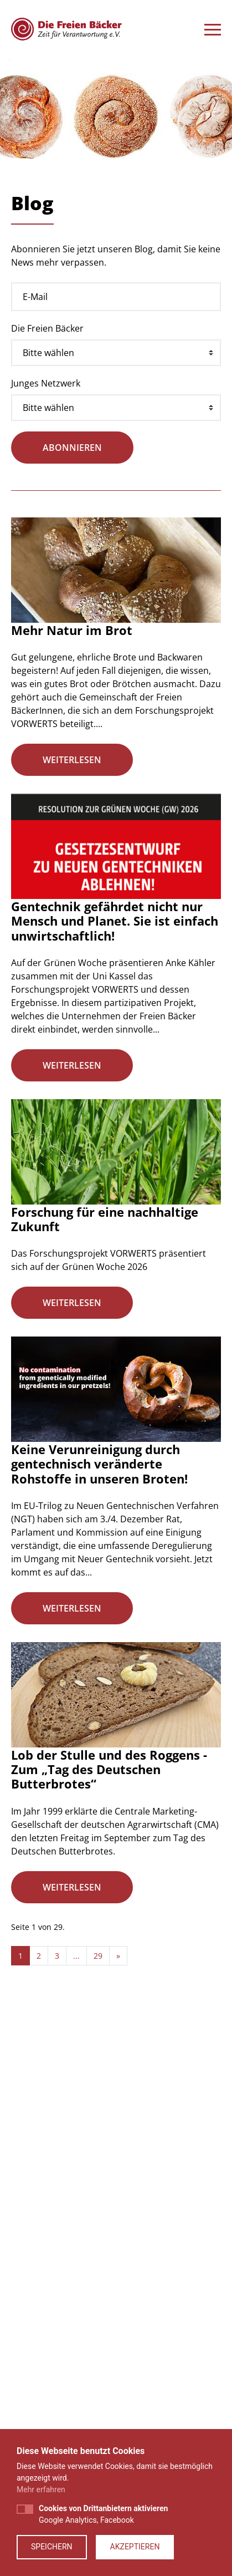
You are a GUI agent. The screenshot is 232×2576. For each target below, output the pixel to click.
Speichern (52, 2546)
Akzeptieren (135, 2546)
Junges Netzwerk (45, 383)
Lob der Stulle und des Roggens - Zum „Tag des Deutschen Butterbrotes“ (109, 1769)
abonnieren (72, 447)
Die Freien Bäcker (47, 328)
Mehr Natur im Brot (71, 630)
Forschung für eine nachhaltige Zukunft (104, 1218)
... (76, 1955)
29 (98, 1955)
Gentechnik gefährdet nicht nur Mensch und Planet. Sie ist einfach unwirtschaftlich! (114, 921)
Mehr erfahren (41, 2489)
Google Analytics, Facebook (103, 2514)
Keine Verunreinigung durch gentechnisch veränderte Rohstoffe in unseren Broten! (99, 1464)
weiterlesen (72, 760)
